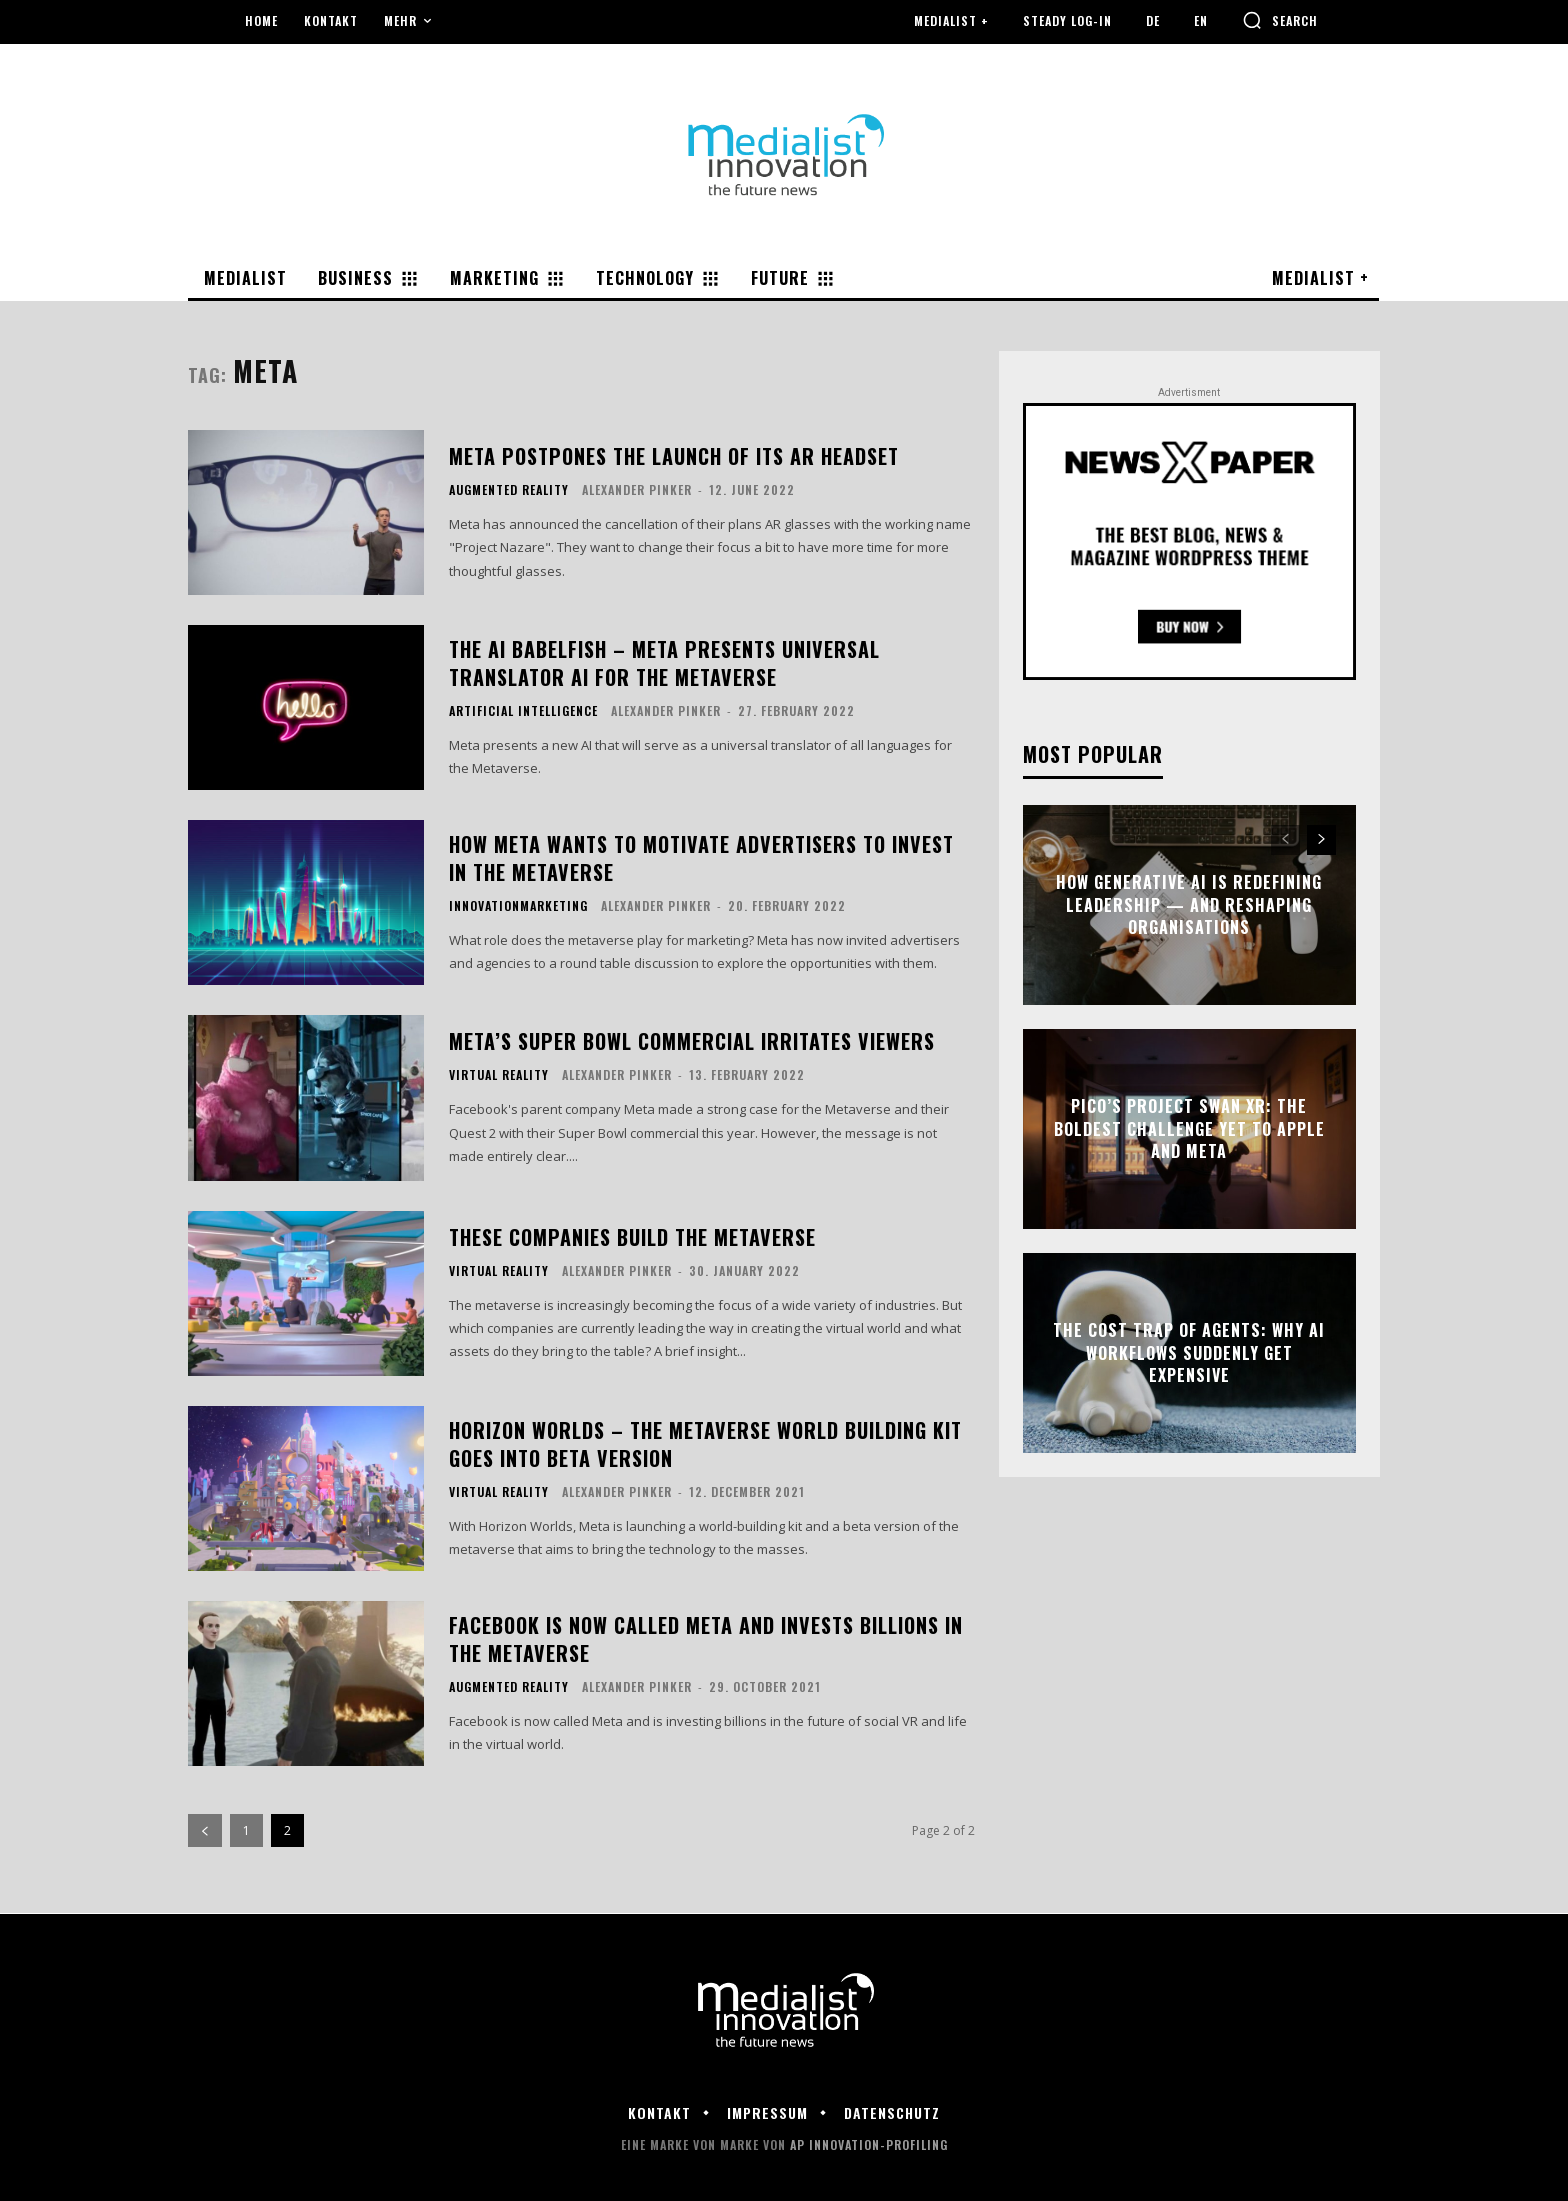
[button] (1280, 20)
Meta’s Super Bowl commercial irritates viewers (692, 1041)
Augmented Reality (509, 490)
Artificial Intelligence (523, 711)
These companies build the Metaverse (632, 1237)
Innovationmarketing (518, 906)
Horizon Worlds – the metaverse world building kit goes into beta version (705, 1444)
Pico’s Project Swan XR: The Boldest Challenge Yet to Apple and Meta (1189, 1129)
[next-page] (1321, 841)
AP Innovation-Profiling (869, 2144)
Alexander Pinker (637, 489)
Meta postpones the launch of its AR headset (674, 456)
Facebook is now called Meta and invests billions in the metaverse (706, 1639)
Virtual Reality (499, 1075)
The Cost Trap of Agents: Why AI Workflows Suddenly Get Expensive (1189, 1353)
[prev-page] (205, 1830)
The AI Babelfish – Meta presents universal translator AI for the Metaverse (664, 663)
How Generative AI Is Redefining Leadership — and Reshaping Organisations (1189, 905)
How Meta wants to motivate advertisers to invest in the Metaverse (701, 858)
